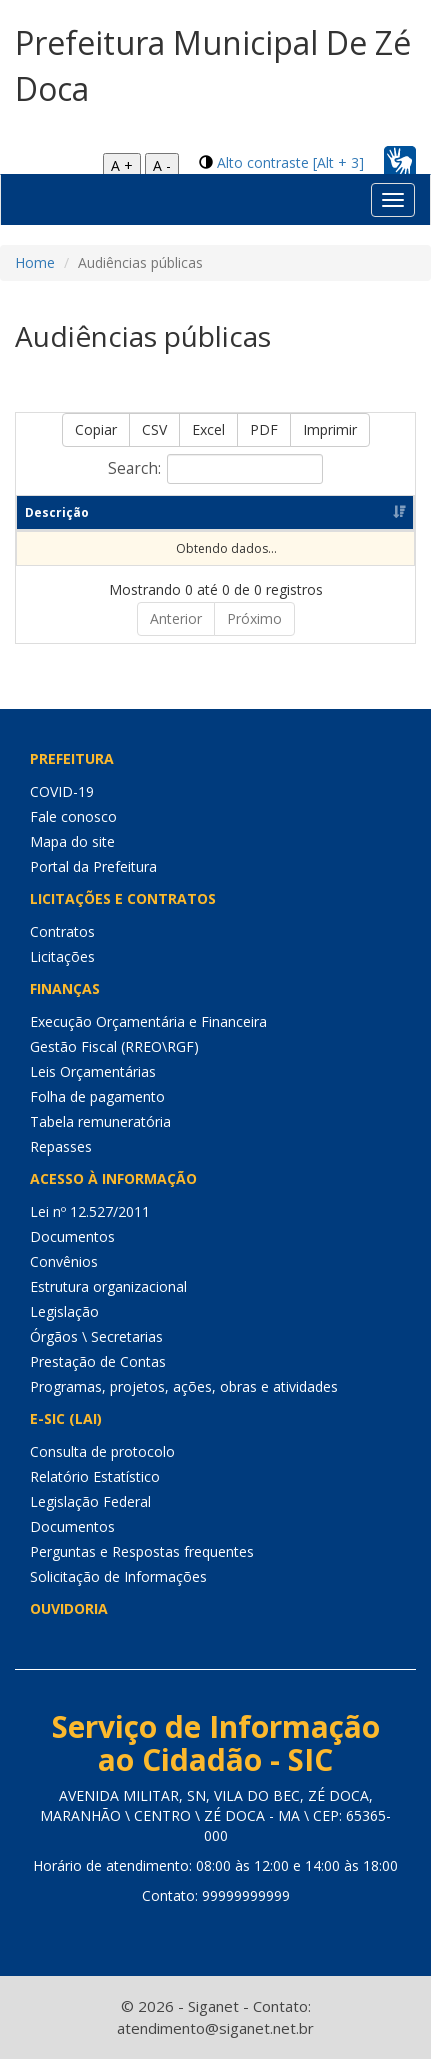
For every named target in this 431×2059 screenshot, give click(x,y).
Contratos (62, 931)
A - (162, 165)
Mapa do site (72, 841)
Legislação (64, 1311)
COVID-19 (62, 791)
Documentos (72, 1236)
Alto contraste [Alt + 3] (290, 162)
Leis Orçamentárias (93, 1071)
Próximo (254, 618)
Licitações (62, 956)
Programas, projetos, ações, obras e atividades (184, 1386)
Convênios (64, 1261)
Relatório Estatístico (95, 1476)
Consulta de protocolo (102, 1451)
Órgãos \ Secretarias (96, 1336)
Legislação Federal (90, 1501)
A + (122, 165)
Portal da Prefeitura (93, 866)
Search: (215, 469)
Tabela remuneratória (100, 1121)
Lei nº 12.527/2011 (90, 1211)
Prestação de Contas (98, 1361)
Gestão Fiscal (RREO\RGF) (114, 1046)
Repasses (61, 1146)
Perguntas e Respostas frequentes (142, 1551)
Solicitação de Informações (118, 1576)
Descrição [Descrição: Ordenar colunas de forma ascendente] (57, 512)
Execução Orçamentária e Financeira (148, 1021)
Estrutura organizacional (108, 1286)
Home (35, 262)
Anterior (176, 618)
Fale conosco (73, 816)
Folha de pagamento (97, 1096)
